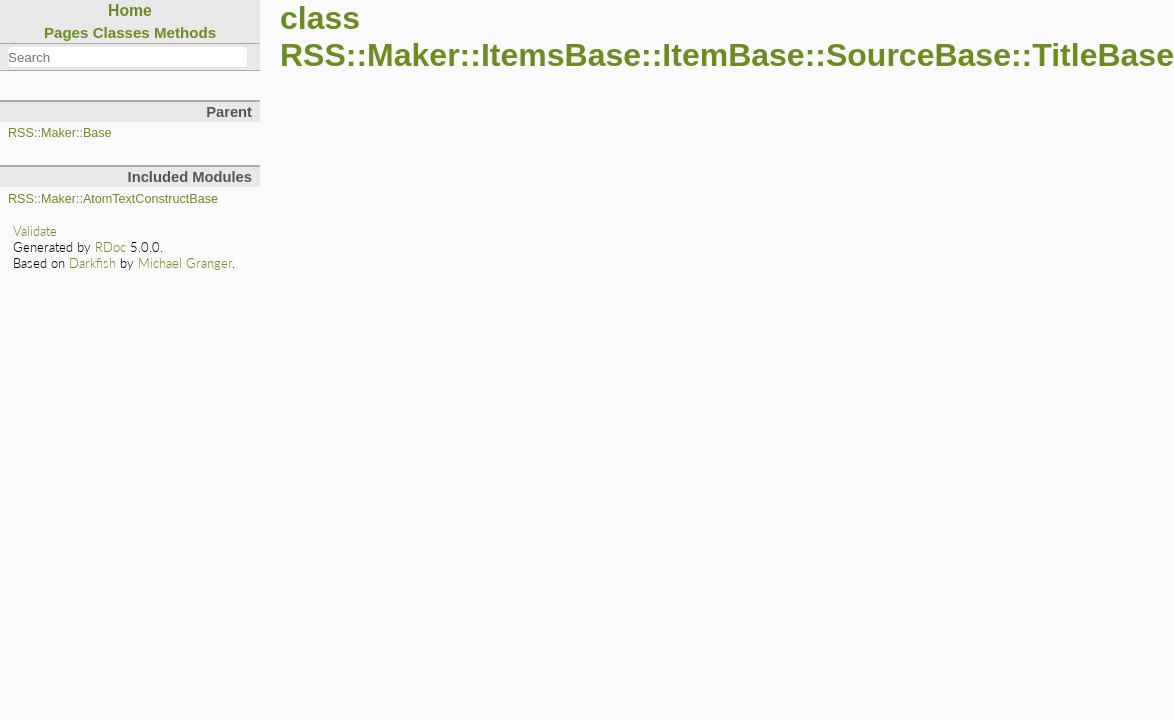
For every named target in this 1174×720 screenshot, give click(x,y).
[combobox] (127, 57)
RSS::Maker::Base (60, 133)
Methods (185, 32)
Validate (35, 231)
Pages (66, 32)
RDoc (110, 247)
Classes (121, 32)
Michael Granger (185, 263)
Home (130, 10)
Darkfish (92, 263)
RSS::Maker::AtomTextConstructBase (113, 199)
